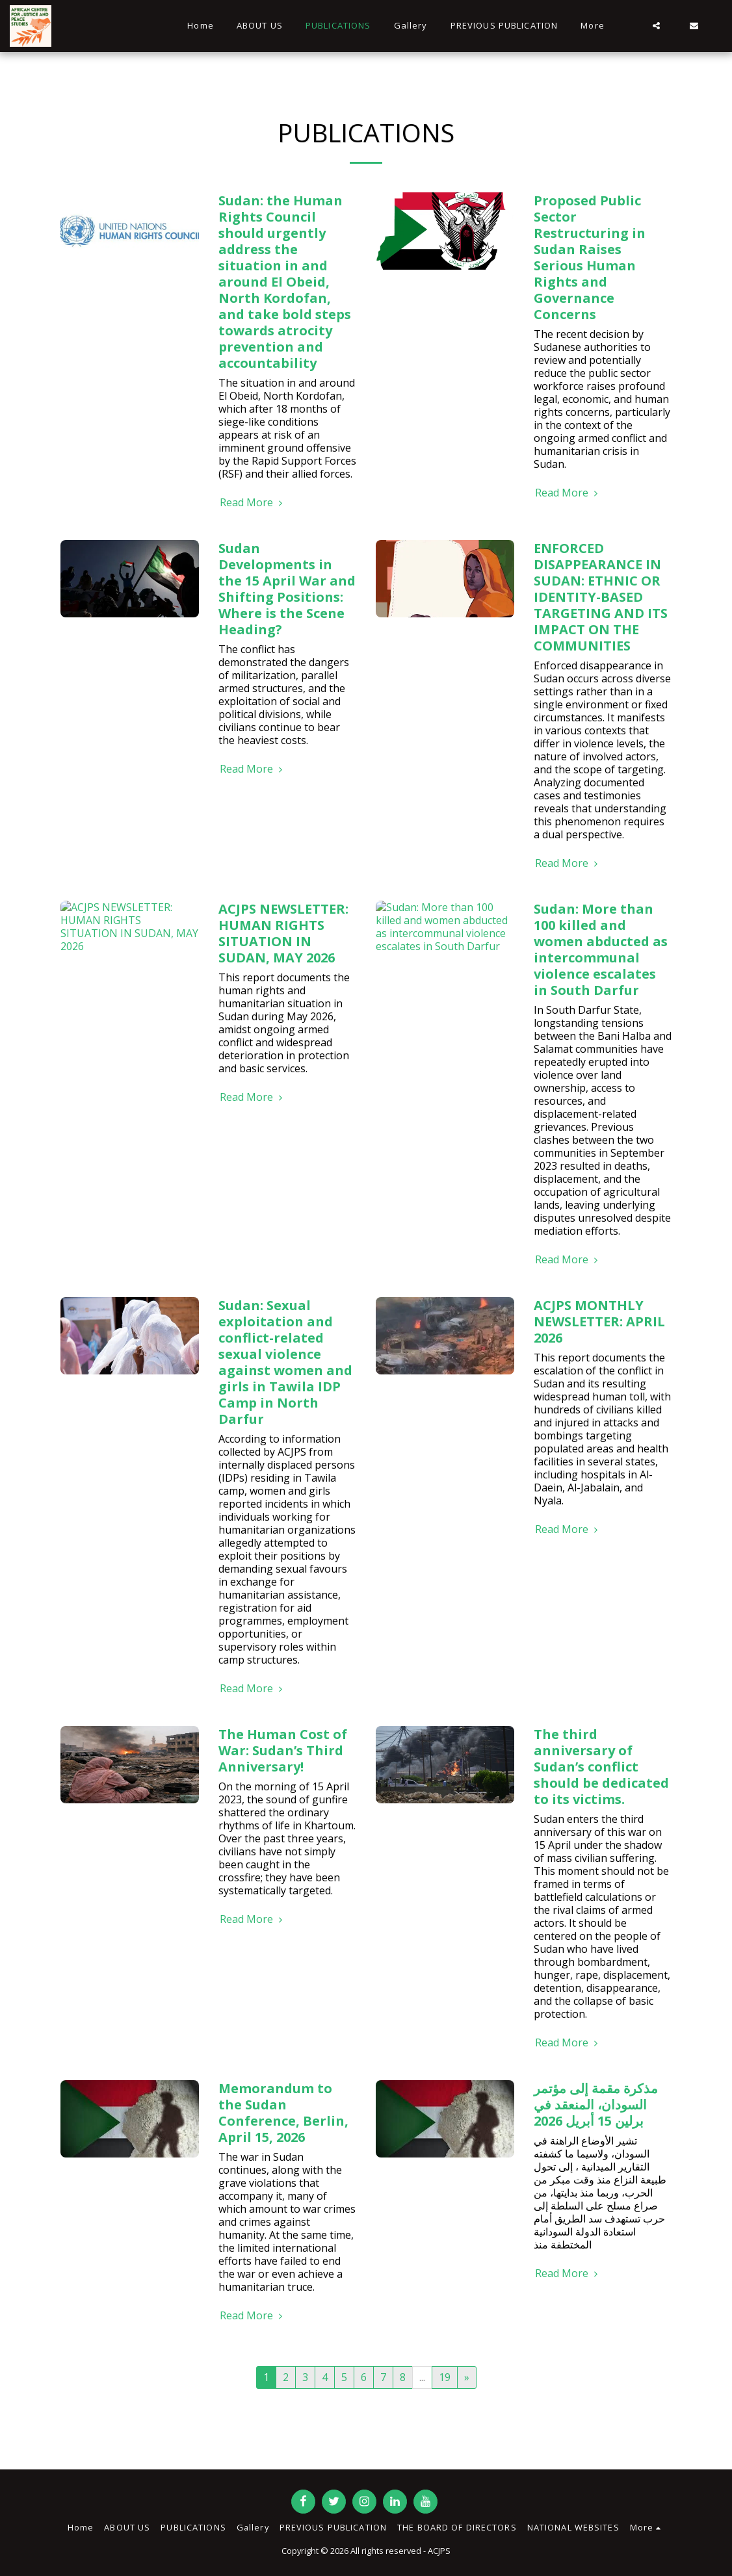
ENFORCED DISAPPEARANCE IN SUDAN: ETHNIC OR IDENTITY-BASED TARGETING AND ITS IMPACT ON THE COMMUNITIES (601, 596)
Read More (253, 502)
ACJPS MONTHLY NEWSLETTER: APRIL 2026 (599, 1321)
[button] (656, 25)
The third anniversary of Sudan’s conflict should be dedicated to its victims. (601, 1766)
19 (445, 2377)
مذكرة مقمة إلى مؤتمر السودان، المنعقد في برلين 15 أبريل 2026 (596, 2105)
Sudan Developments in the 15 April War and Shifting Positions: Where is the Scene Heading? (287, 588)
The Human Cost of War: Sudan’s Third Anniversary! (282, 1750)
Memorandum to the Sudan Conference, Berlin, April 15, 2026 (283, 2113)
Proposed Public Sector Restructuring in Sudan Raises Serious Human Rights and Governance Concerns (590, 257)
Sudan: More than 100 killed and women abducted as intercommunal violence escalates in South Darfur (601, 949)
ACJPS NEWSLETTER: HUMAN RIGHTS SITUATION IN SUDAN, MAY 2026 (283, 933)
